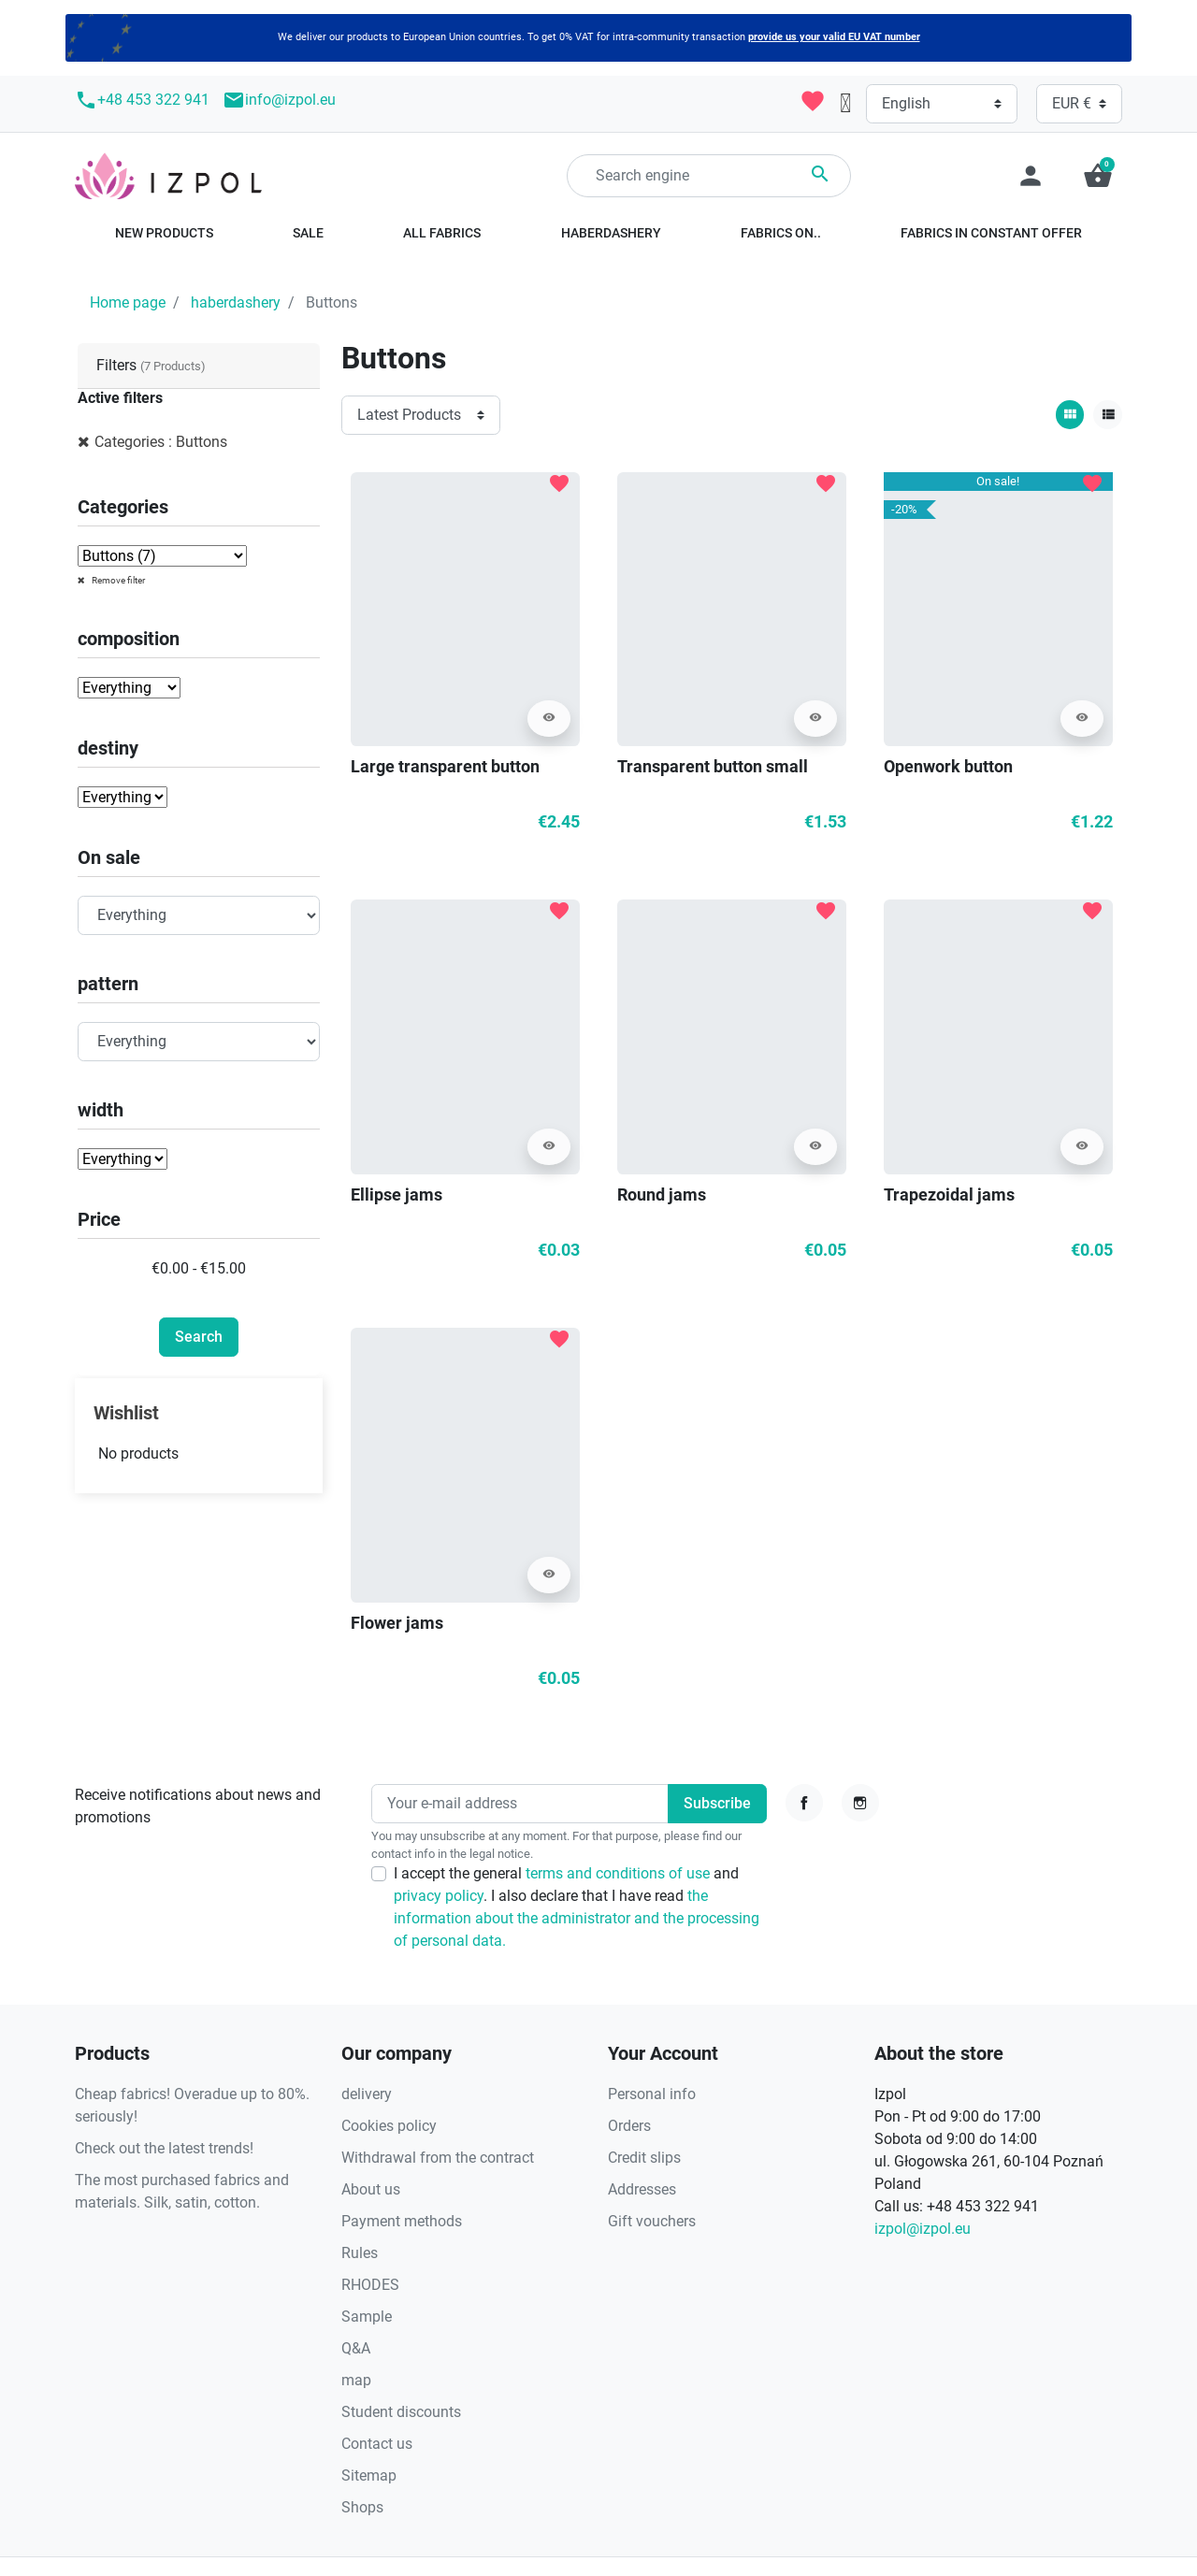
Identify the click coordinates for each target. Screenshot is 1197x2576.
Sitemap (369, 2475)
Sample (366, 2316)
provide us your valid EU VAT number (834, 37)
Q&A (355, 2348)
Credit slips (644, 2157)
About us (370, 2189)
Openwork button (948, 766)
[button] (1098, 175)
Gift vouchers (652, 2221)
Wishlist (126, 1413)
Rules (359, 2253)
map (356, 2380)
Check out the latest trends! (164, 2148)
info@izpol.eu (279, 100)
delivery (366, 2094)
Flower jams (397, 1623)
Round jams (661, 1194)
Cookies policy (389, 2126)
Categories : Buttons (160, 442)
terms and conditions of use (620, 1873)
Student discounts (401, 2412)
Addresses (642, 2189)
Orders (629, 2126)
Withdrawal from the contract (437, 2157)
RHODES (370, 2285)
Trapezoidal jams (949, 1194)
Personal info (652, 2094)
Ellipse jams (396, 1194)
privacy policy (438, 1896)
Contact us (376, 2444)
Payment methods (401, 2221)
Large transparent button (445, 766)
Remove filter (117, 580)
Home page (128, 302)
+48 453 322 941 (142, 100)
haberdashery (236, 302)
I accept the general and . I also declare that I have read (576, 1907)
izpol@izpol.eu (922, 2229)
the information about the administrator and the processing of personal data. (576, 1918)
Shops (362, 2507)
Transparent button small (712, 766)
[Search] (709, 175)
